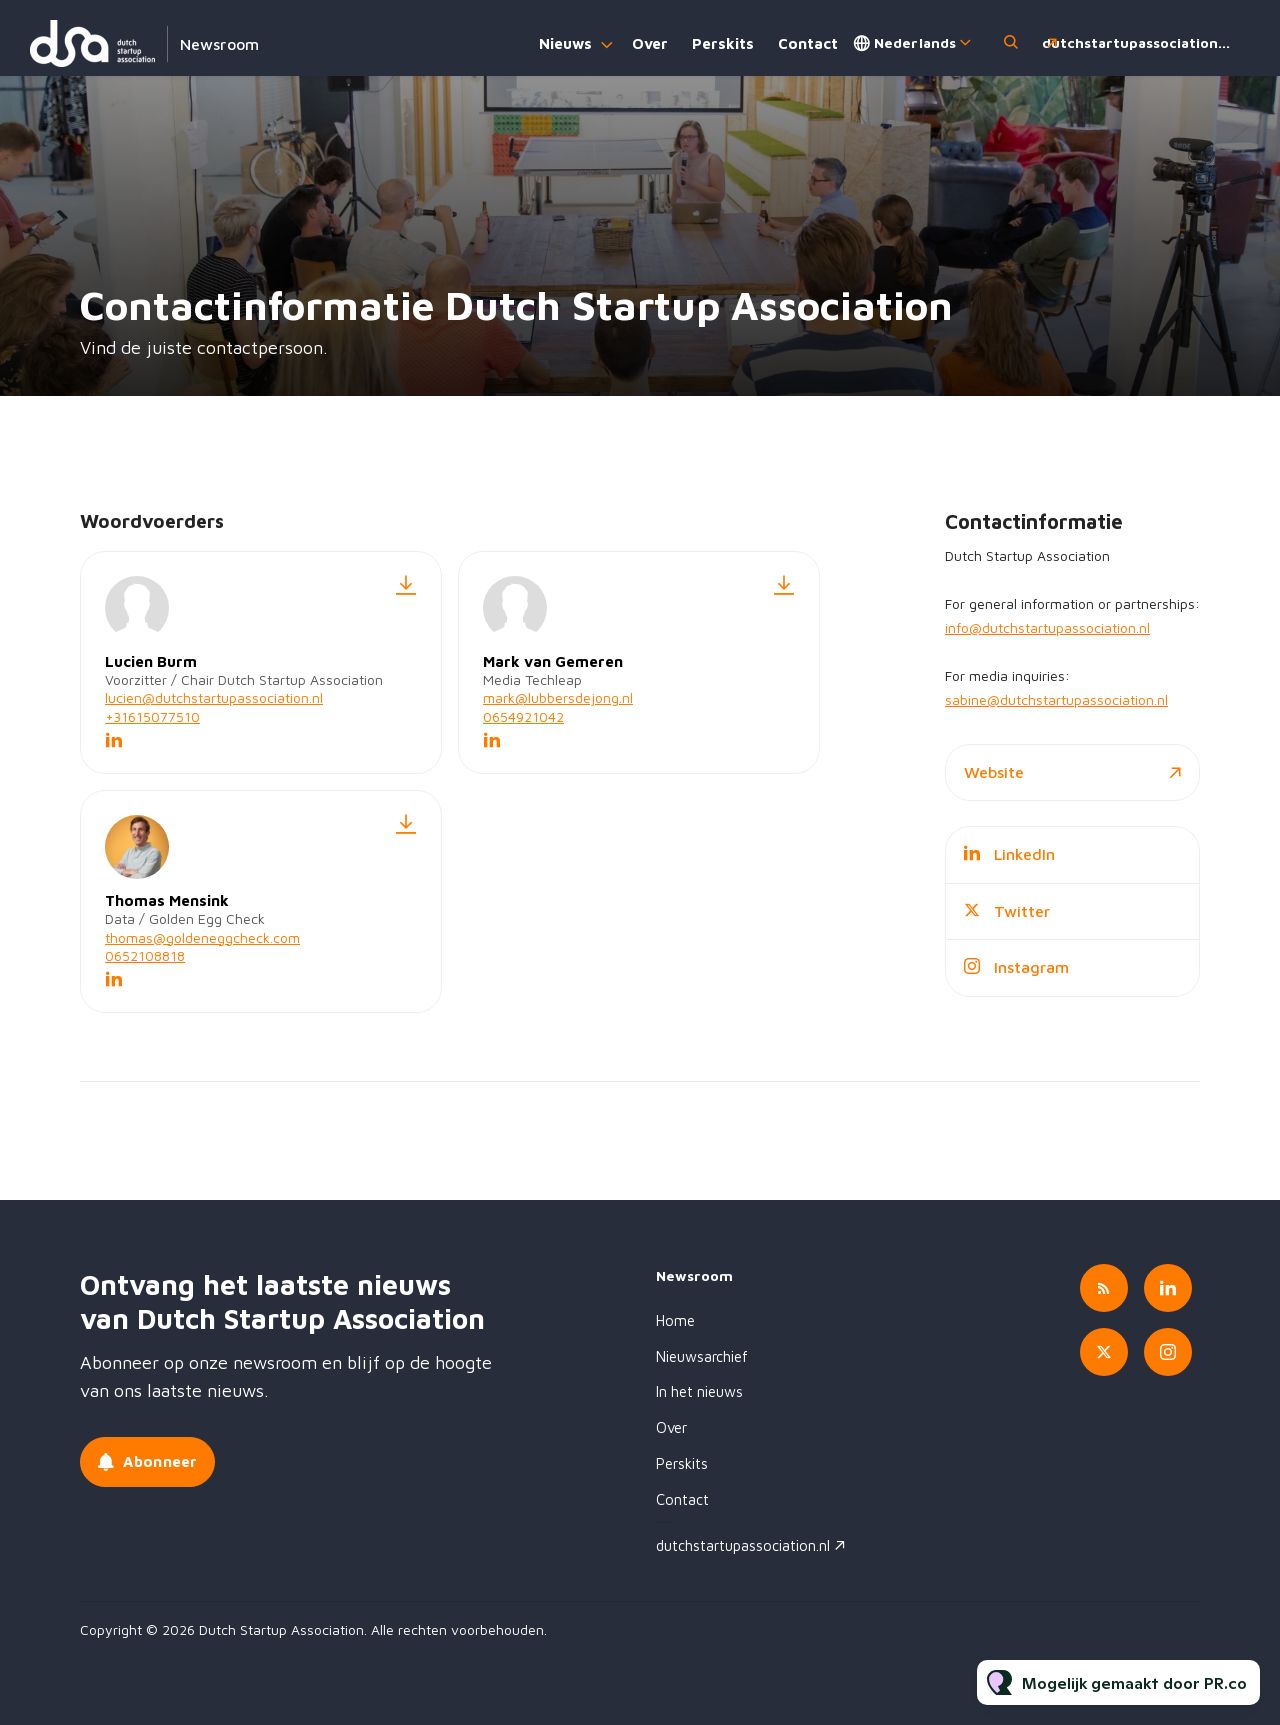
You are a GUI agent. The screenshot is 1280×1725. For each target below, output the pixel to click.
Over (650, 43)
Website (994, 772)
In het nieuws (699, 1391)
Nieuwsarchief (702, 1356)
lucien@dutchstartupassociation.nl (214, 697)
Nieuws (565, 43)
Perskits (723, 43)
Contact (808, 43)
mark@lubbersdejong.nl (558, 697)
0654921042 (523, 716)
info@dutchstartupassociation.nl (1047, 627)
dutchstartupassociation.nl (1138, 42)
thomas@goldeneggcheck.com (202, 937)
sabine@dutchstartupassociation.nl (1056, 699)
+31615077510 (152, 716)
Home (675, 1320)
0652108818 (145, 955)
